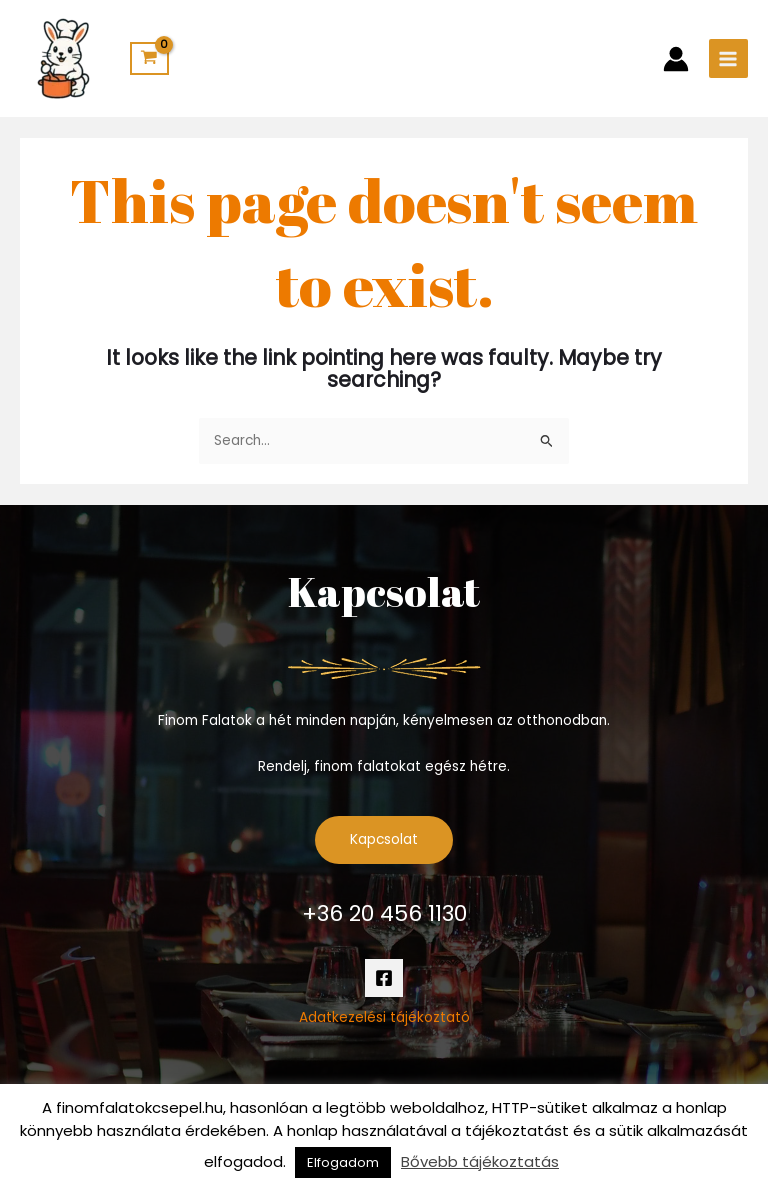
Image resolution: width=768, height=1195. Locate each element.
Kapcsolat (384, 839)
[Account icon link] (676, 59)
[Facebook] (384, 978)
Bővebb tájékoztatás (480, 1161)
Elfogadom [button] (343, 1162)
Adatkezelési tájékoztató (384, 1017)
